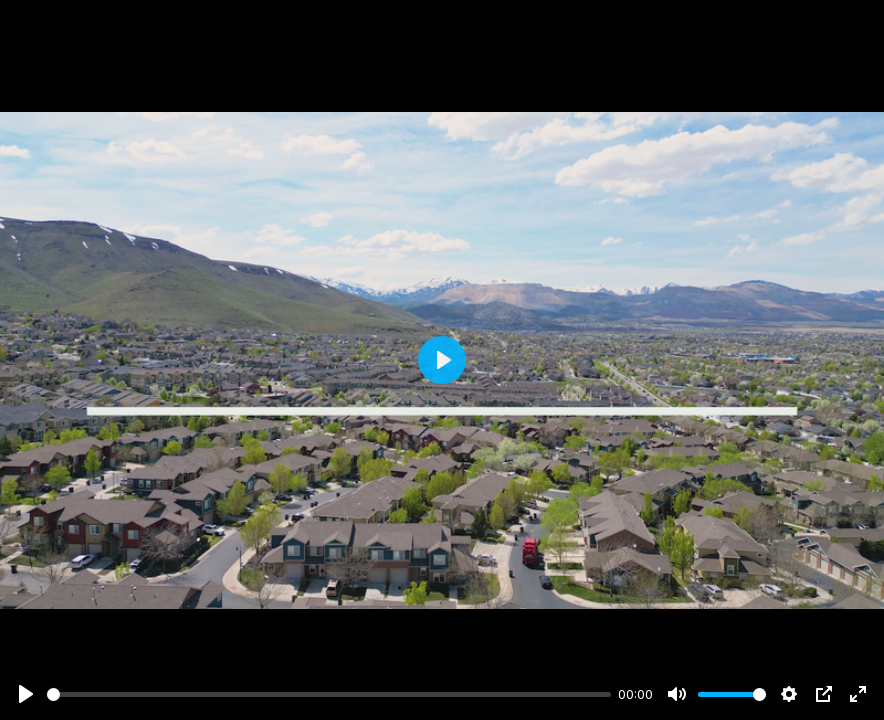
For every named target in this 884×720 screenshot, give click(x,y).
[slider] (329, 694)
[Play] (26, 694)
